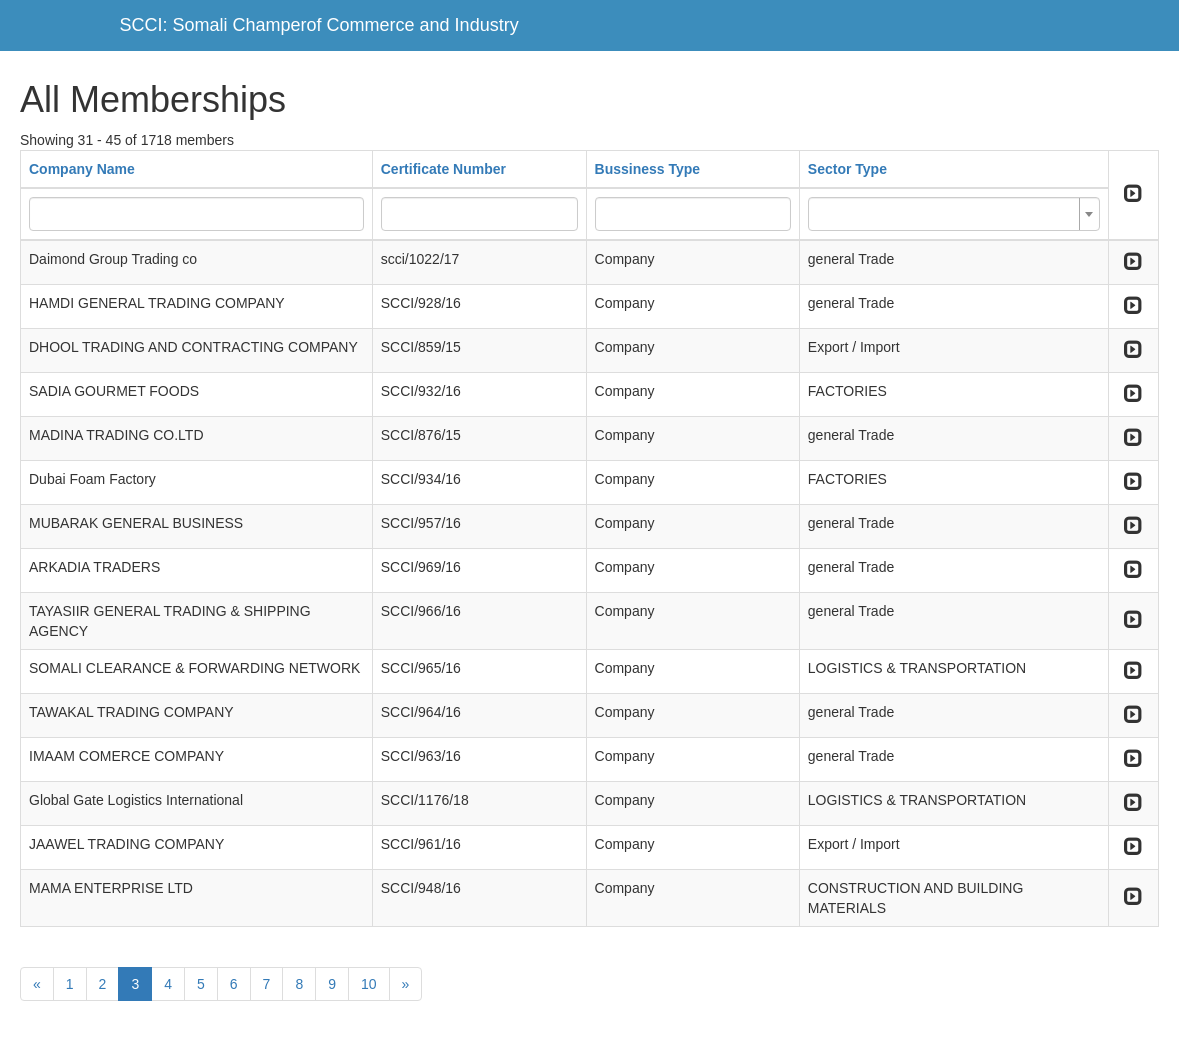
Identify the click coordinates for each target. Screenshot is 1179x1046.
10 (369, 984)
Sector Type (847, 169)
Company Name (82, 169)
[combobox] (954, 214)
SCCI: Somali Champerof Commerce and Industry (319, 25)
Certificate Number (443, 169)
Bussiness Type (648, 169)
